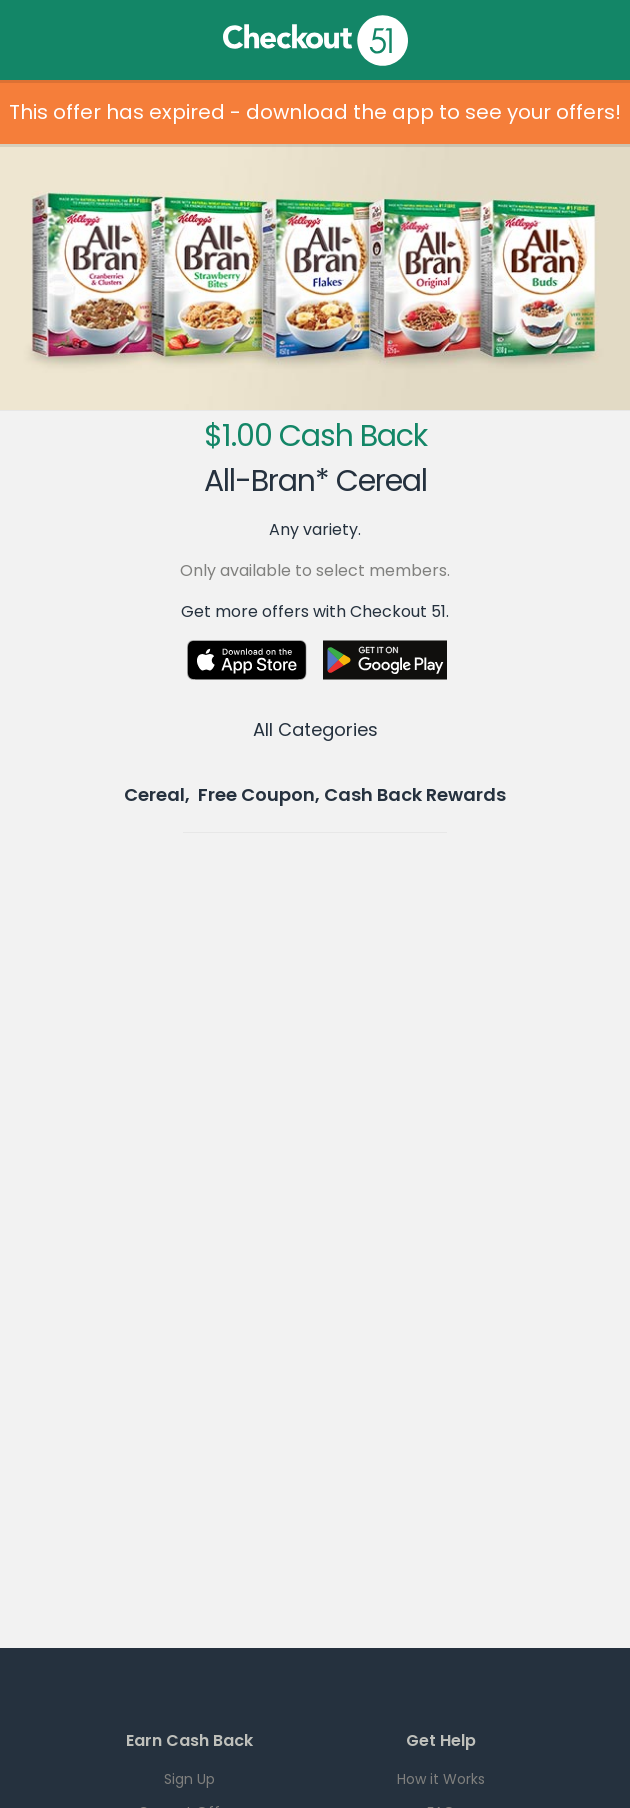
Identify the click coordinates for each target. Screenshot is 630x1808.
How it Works (441, 1779)
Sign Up (189, 1779)
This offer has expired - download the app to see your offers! (315, 112)
